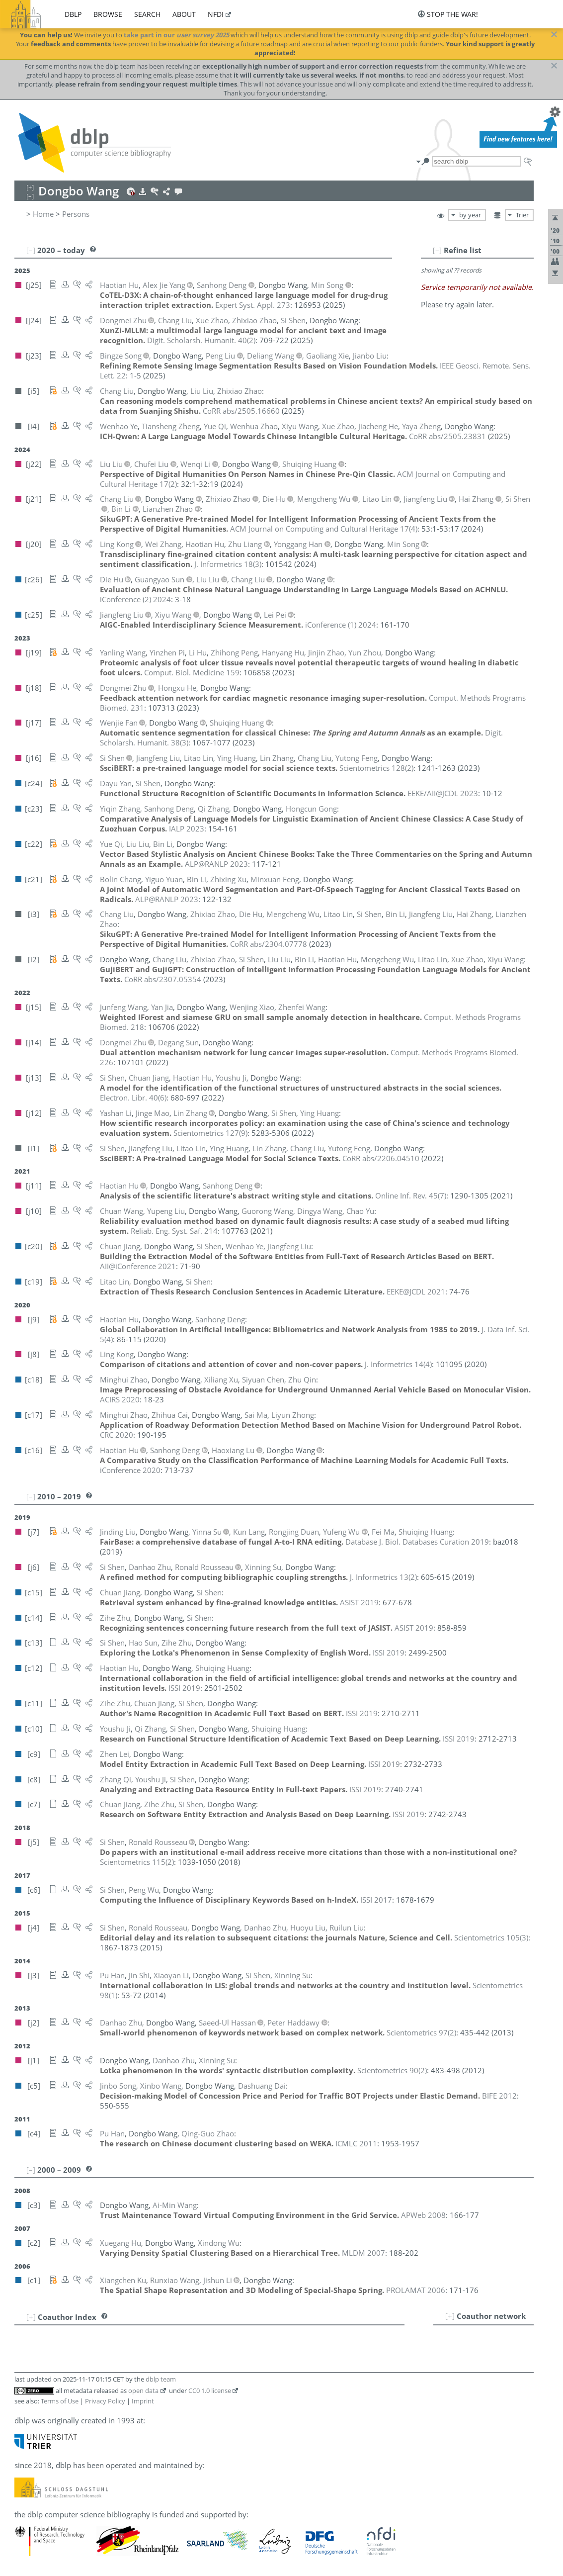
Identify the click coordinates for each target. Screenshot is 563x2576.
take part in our (176, 34)
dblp (73, 14)
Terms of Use (60, 2400)
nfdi (216, 14)
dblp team (161, 2379)
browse (107, 14)
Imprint (143, 2400)
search (147, 14)
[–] (437, 250)
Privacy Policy (105, 2400)
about (184, 14)
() (201, 340)
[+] (450, 2316)
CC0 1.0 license (209, 2390)
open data (143, 2390)
